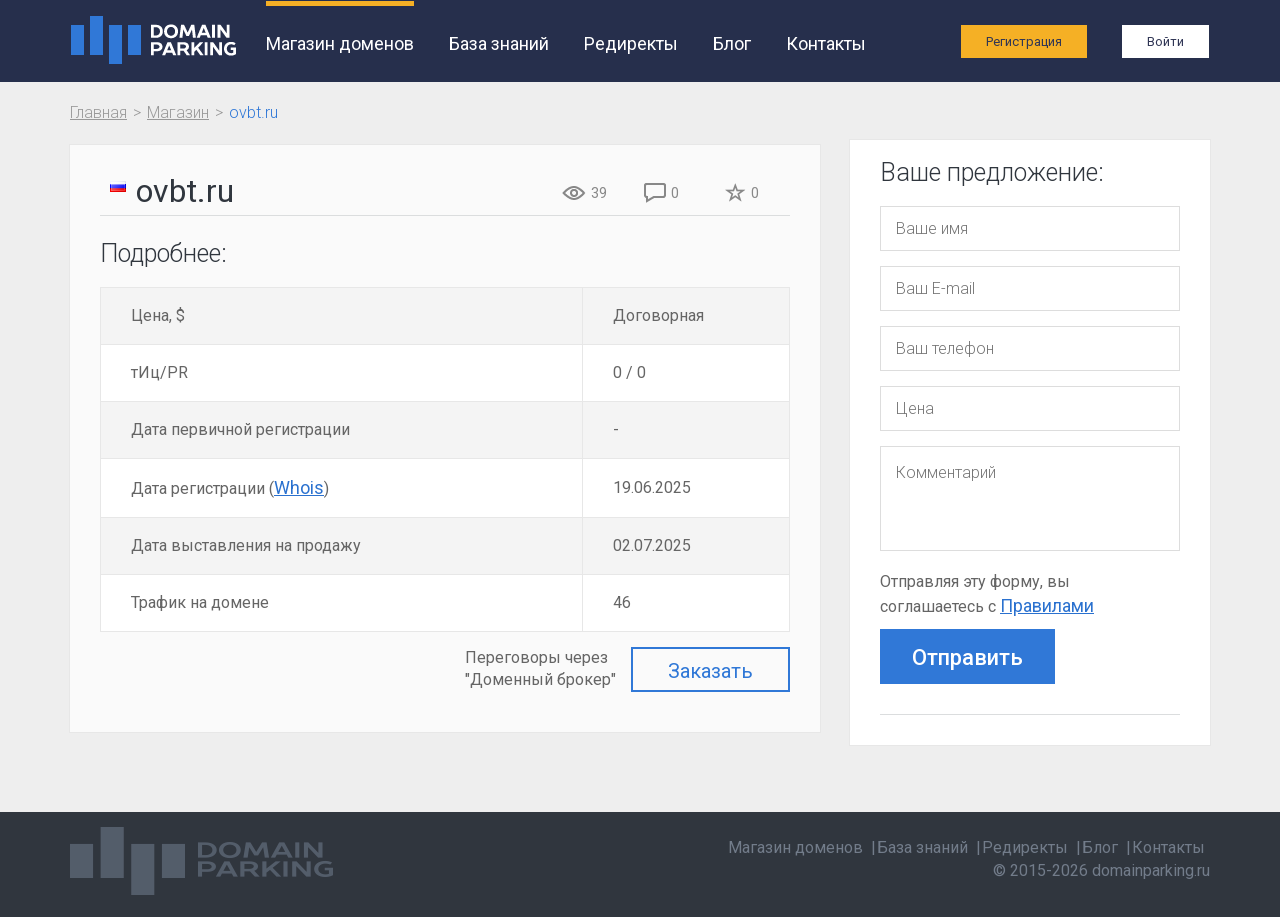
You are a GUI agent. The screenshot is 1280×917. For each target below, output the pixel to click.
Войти (1165, 41)
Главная (98, 112)
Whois (299, 487)
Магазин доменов (340, 43)
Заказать (710, 671)
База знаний (499, 43)
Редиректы (631, 43)
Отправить (967, 657)
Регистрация (1024, 41)
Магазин (178, 112)
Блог (732, 43)
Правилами (1047, 605)
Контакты (826, 43)
